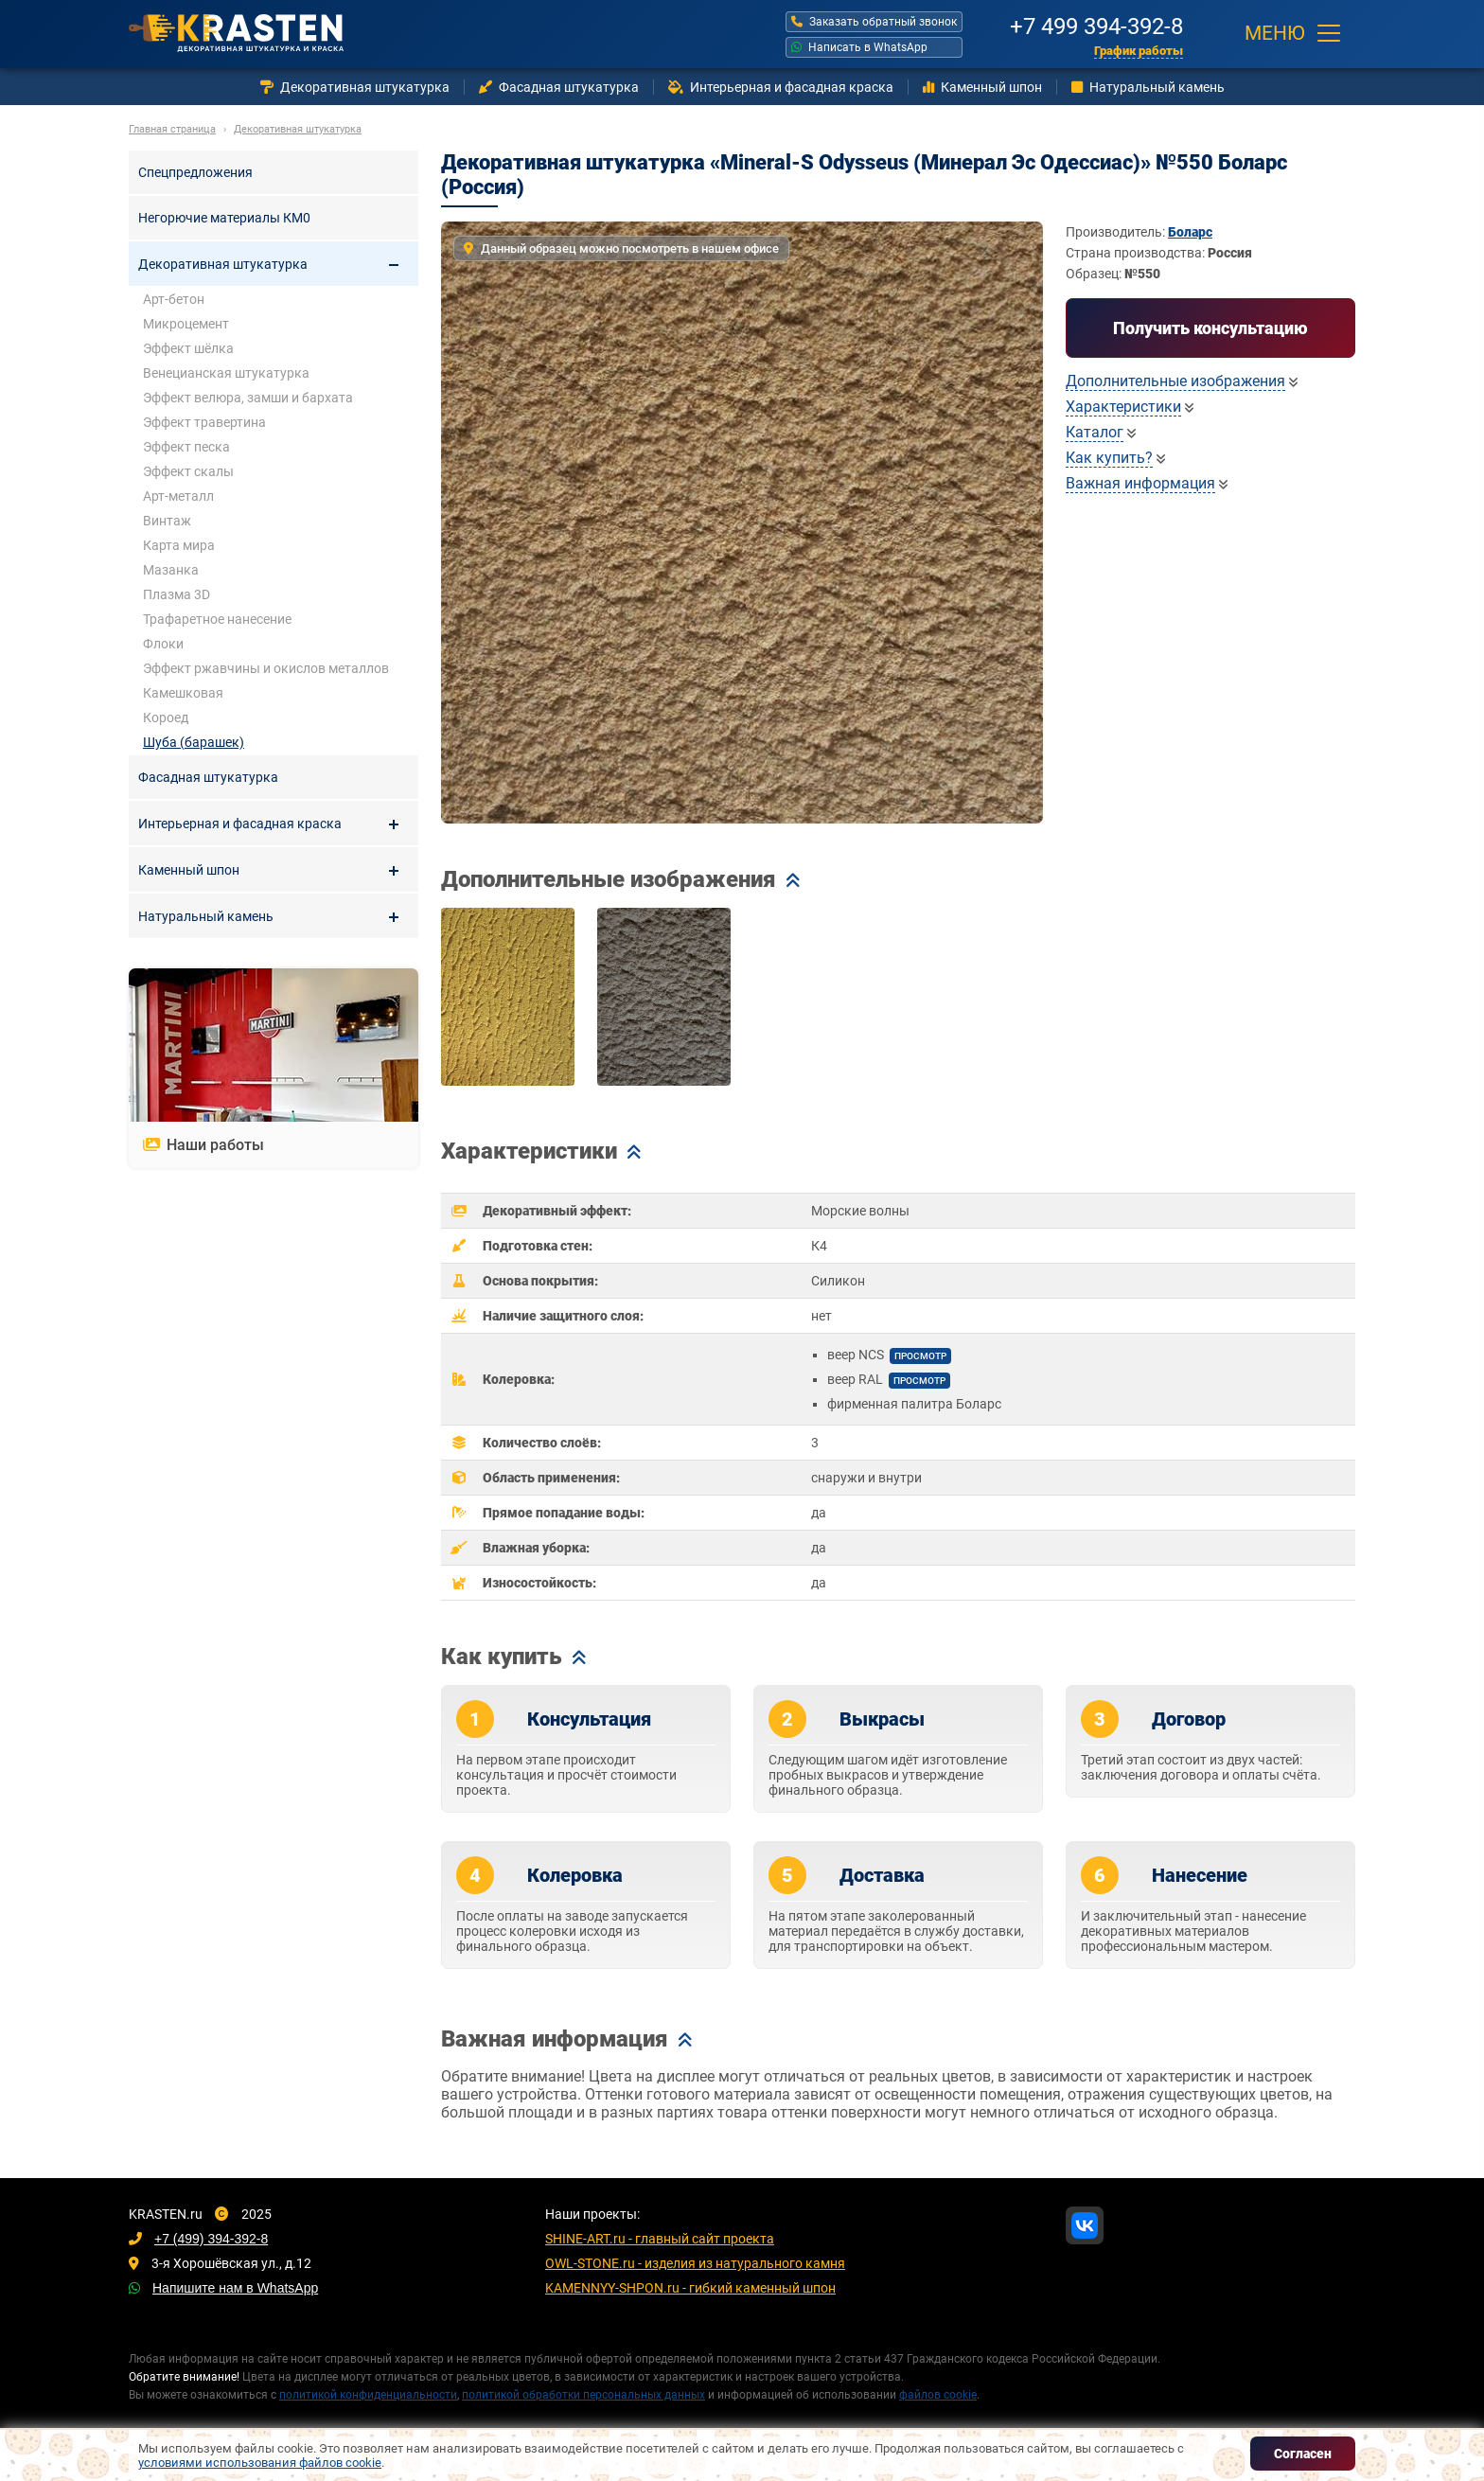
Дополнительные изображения (1175, 381)
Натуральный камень (1148, 87)
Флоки (163, 643)
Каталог (1094, 432)
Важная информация (1140, 483)
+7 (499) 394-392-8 (211, 2238)
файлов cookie (938, 2394)
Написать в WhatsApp (859, 47)
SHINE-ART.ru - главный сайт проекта (659, 2238)
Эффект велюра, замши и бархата (248, 397)
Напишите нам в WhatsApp (235, 2287)
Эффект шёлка (188, 348)
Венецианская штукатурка (226, 373)
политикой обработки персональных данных (583, 2394)
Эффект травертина (204, 422)
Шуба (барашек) (193, 742)
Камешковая (183, 692)
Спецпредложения (195, 172)
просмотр (920, 1356)
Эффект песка (186, 446)
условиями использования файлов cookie (259, 2462)
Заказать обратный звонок (874, 21)
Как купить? (1109, 458)
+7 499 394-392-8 (1096, 24)
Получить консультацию (1210, 328)
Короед (165, 717)
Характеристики (1123, 407)
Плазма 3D (176, 594)
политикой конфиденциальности (368, 2394)
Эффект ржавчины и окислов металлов (266, 668)
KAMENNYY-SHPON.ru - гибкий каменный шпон (690, 2287)
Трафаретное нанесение (217, 619)
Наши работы (203, 1145)
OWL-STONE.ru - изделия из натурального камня (695, 2263)
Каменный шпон (982, 87)
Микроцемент (186, 323)
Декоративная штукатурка (355, 87)
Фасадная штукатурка (559, 87)
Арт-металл (178, 496)
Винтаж (167, 520)
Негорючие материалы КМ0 (224, 217)
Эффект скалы (188, 471)
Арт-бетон (173, 299)
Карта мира (179, 545)
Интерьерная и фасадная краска (780, 87)
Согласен (1303, 2453)
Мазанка (171, 569)
